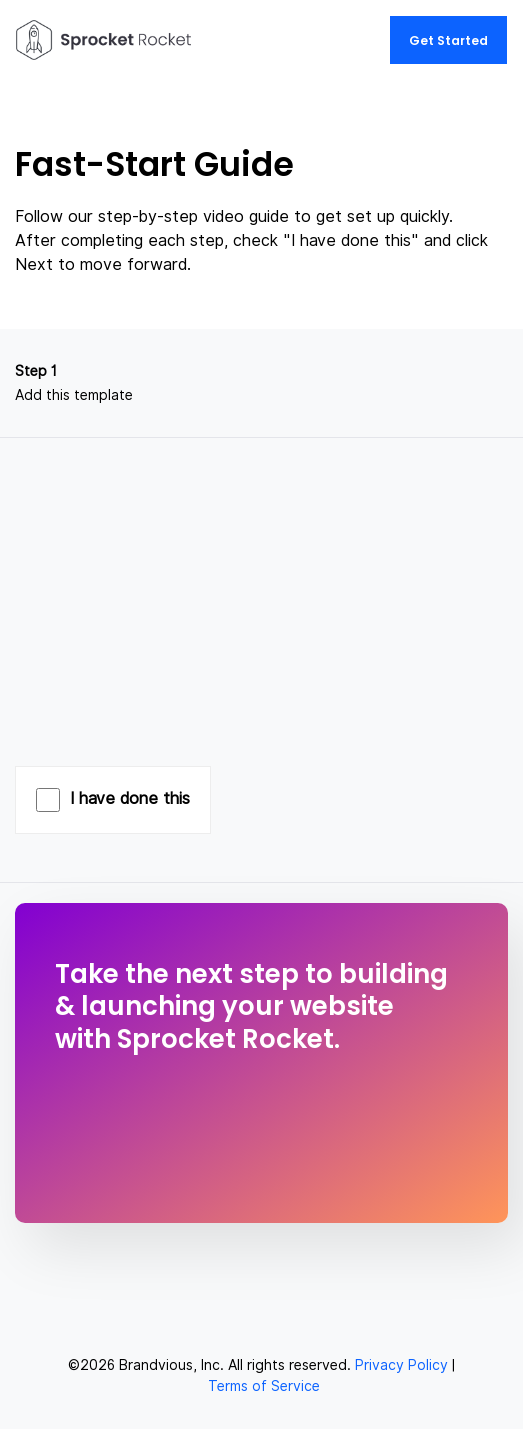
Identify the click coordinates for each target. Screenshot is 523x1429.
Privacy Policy (401, 1365)
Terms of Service (264, 1386)
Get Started (448, 40)
